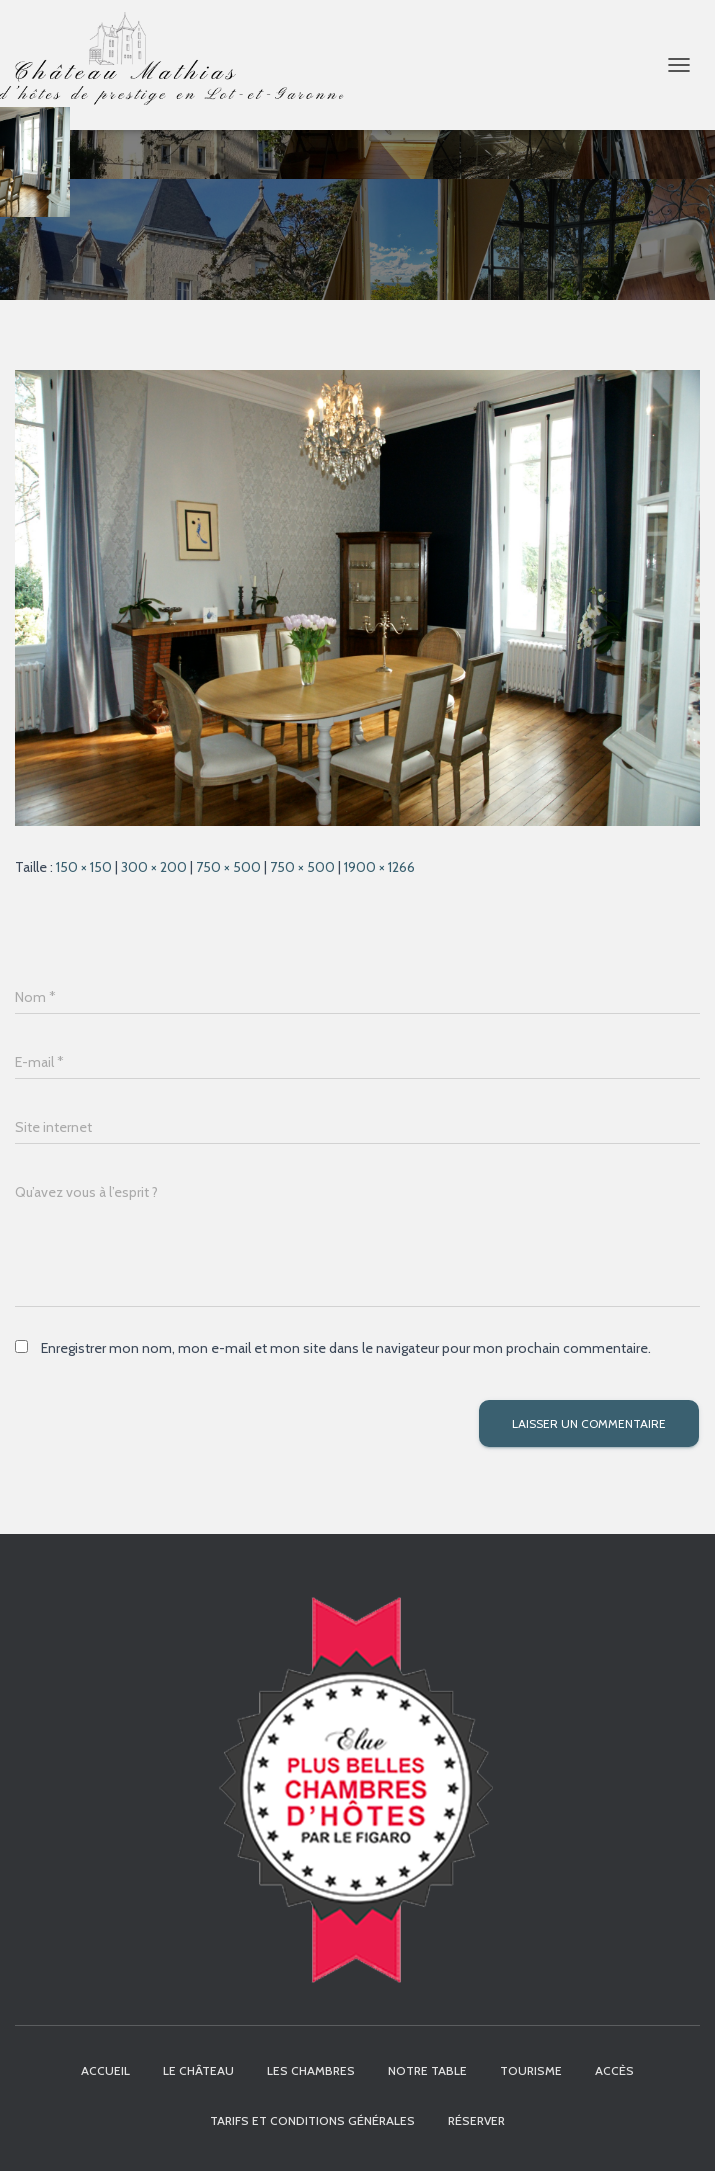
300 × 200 (154, 867)
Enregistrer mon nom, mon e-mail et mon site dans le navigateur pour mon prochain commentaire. (346, 1348)
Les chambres (311, 2070)
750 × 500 (228, 867)
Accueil (105, 2070)
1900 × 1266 (379, 867)
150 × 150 (84, 867)
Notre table (427, 2070)
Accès (614, 2070)
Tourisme (531, 2070)
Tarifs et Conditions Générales (312, 2120)
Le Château (198, 2070)
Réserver (476, 2120)
